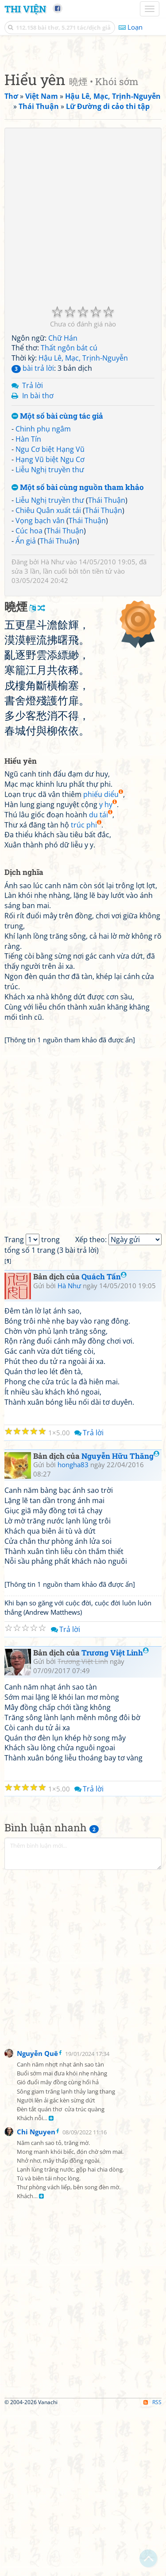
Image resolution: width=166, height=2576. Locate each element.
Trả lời (32, 551)
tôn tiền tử (96, 737)
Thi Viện (25, 9)
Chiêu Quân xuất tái (48, 676)
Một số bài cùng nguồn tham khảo (78, 653)
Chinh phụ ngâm (43, 595)
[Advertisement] (83, 134)
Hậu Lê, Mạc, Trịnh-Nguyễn (83, 524)
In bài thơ (38, 562)
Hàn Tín (28, 605)
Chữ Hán (62, 504)
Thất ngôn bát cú (69, 514)
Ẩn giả (25, 707)
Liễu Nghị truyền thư (49, 636)
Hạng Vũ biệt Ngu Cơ (50, 625)
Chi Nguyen (36, 2297)
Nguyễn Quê (37, 2219)
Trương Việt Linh (115, 1819)
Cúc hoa (28, 697)
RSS (152, 2568)
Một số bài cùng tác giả (57, 582)
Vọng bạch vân (40, 687)
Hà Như (52, 727)
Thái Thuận (106, 666)
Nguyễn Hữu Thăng (120, 1622)
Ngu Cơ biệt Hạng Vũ (50, 615)
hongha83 (73, 1630)
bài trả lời (33, 534)
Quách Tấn (104, 1443)
